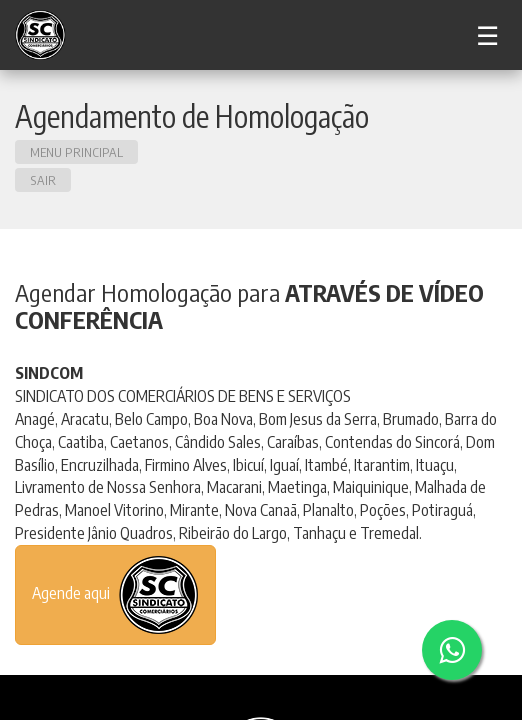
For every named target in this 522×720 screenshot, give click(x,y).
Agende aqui (115, 595)
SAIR (43, 180)
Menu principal (76, 152)
